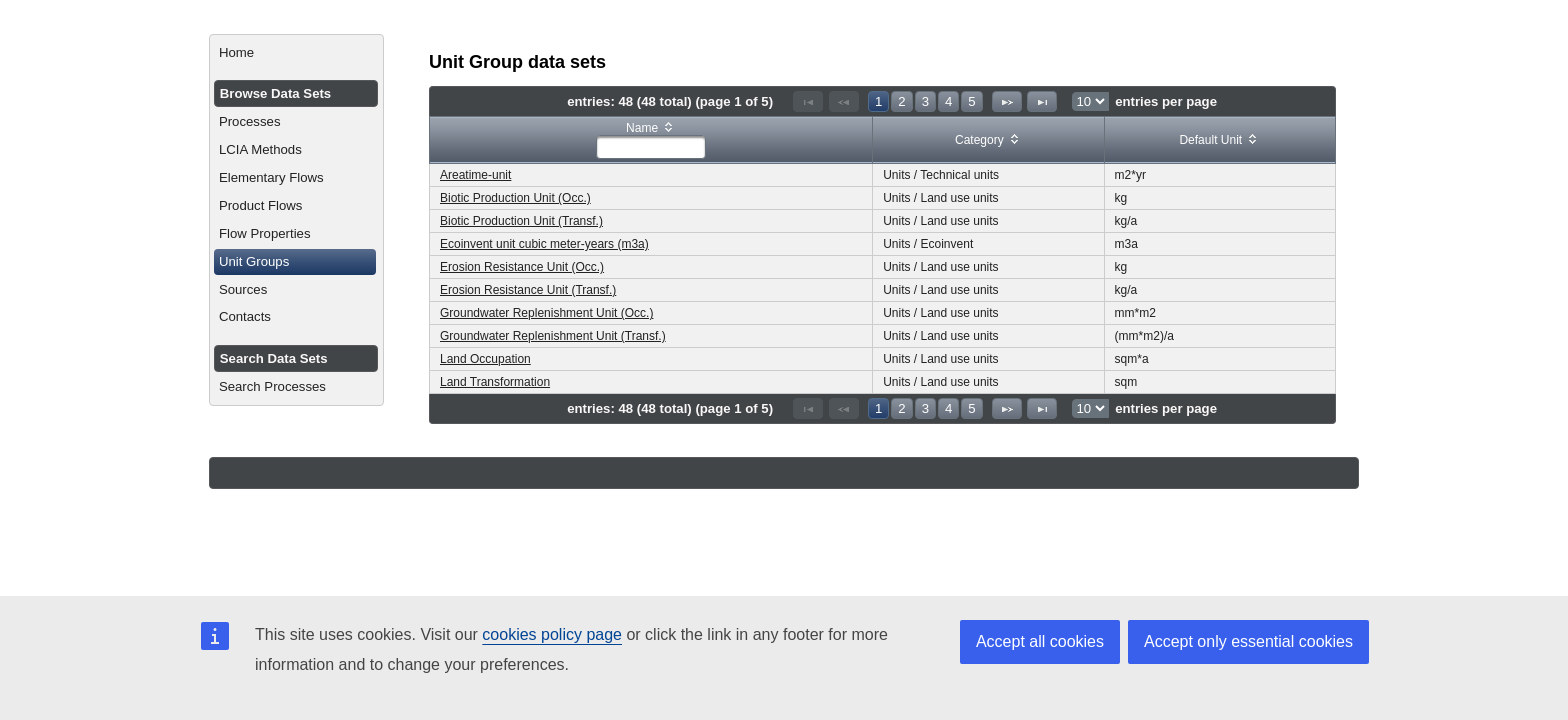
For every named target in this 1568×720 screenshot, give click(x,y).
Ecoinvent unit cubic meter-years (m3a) (544, 244)
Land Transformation (495, 382)
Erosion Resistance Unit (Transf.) (528, 290)
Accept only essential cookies (1248, 641)
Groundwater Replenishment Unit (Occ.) (546, 313)
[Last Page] (1042, 101)
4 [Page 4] (948, 101)
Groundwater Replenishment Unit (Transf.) (553, 336)
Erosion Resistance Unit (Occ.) (522, 267)
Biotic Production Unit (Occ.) (515, 198)
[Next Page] (1007, 101)
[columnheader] (651, 140)
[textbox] (651, 147)
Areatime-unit (475, 175)
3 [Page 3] (925, 101)
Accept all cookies (1040, 641)
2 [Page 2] (901, 101)
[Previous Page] (844, 101)
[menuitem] (296, 53)
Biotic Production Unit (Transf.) (521, 221)
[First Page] (808, 101)
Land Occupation (485, 359)
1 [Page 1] (878, 101)
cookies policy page (552, 634)
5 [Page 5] (971, 101)
